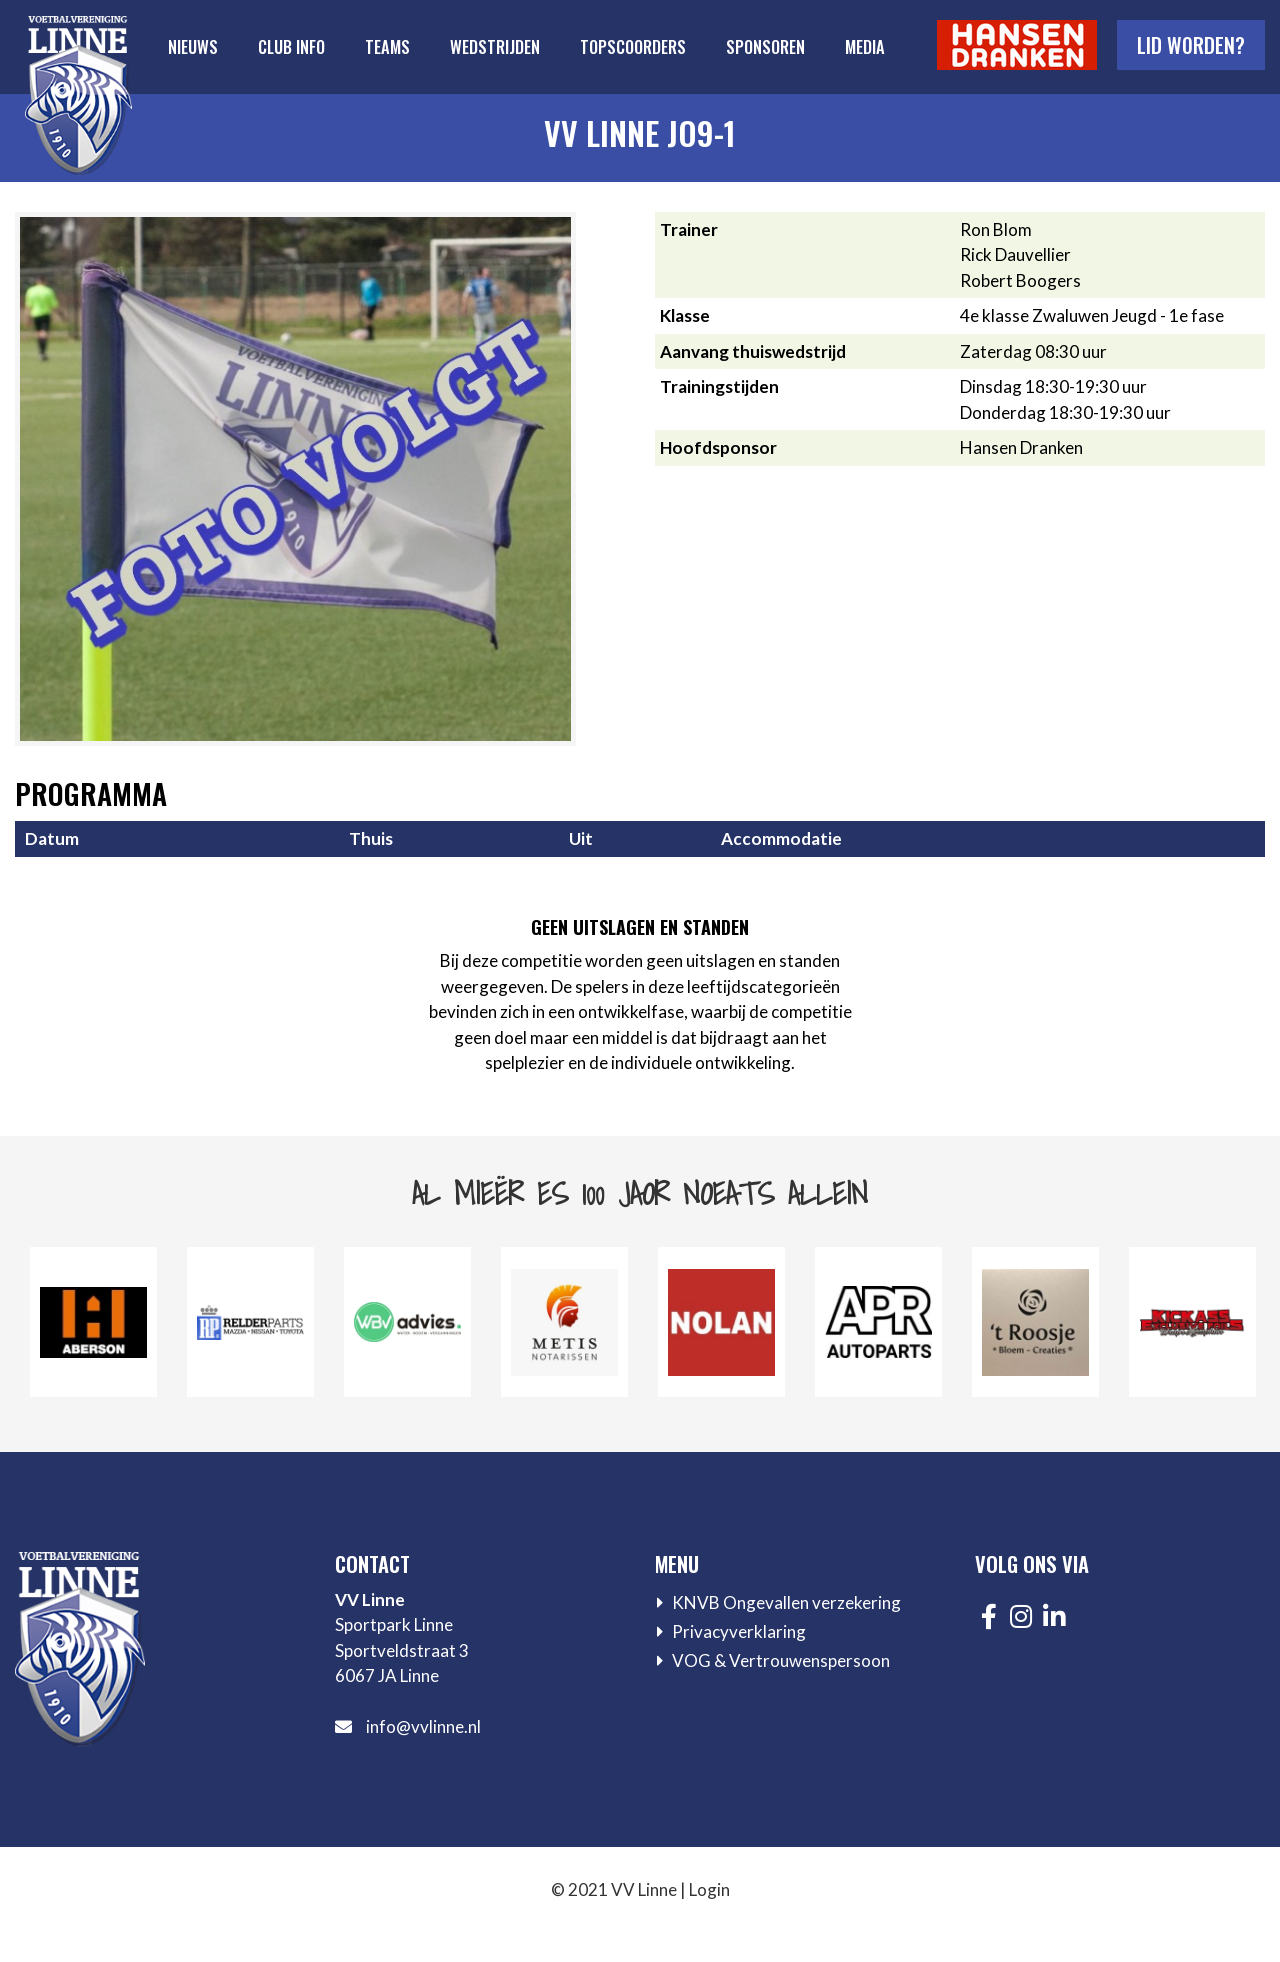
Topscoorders (633, 46)
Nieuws (193, 46)
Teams (387, 46)
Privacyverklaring (739, 1631)
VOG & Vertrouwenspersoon (781, 1660)
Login (709, 1889)
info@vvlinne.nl (423, 1726)
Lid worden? (1191, 45)
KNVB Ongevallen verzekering (786, 1602)
